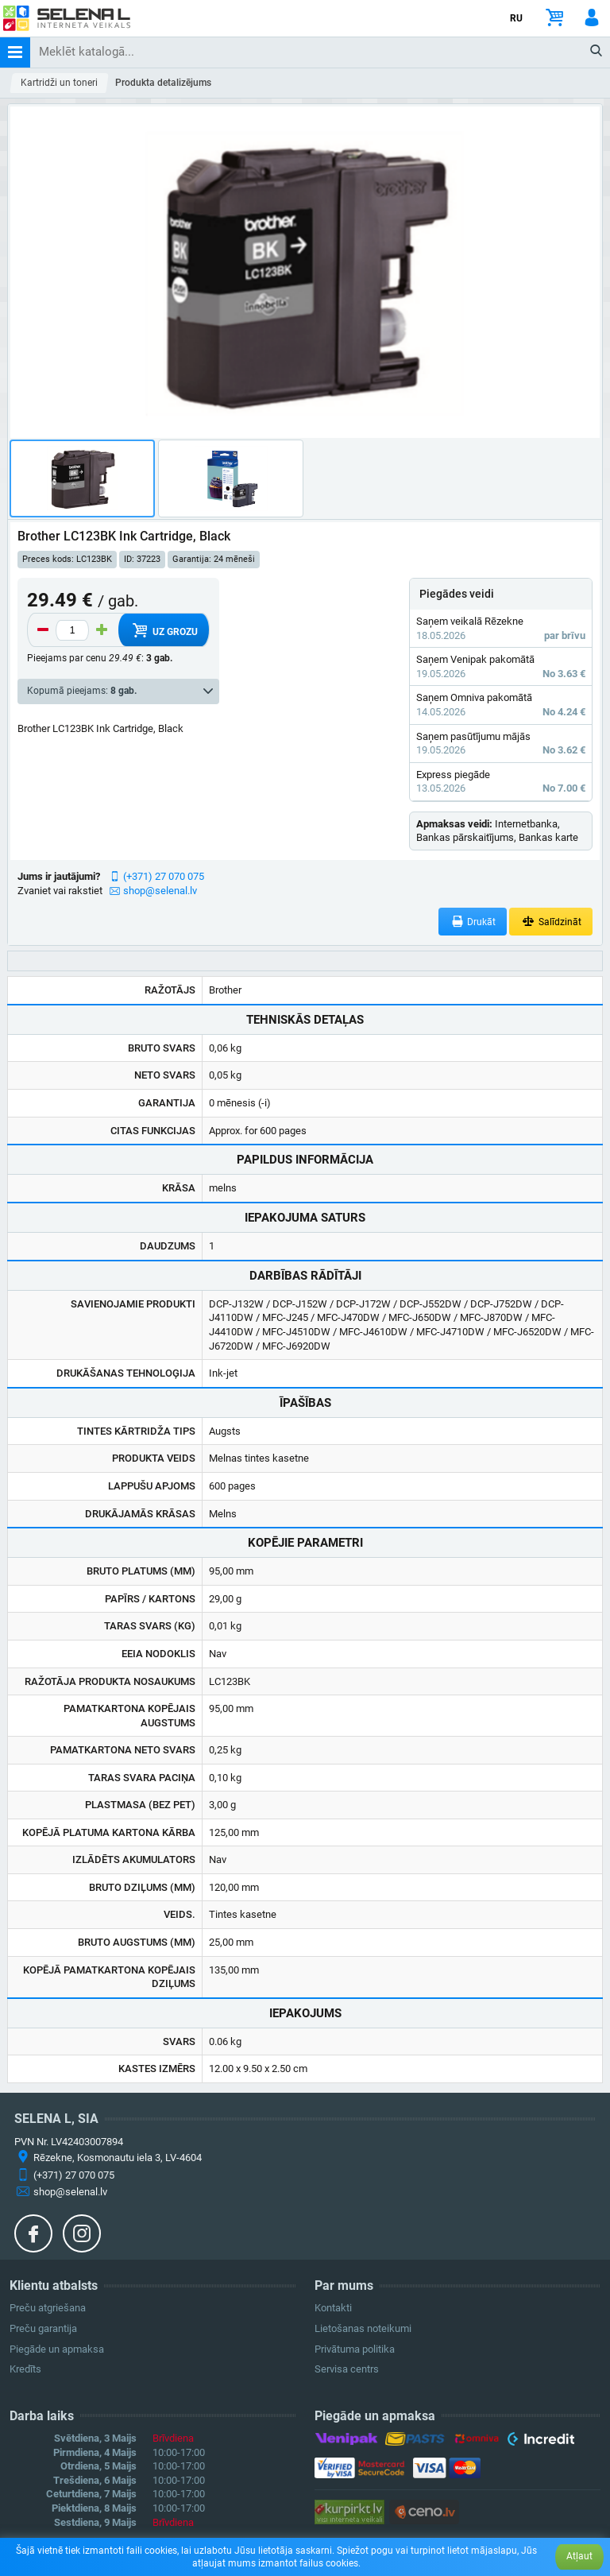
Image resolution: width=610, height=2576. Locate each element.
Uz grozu (163, 630)
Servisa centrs (347, 2369)
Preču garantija (43, 2328)
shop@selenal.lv (160, 891)
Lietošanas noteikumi (363, 2328)
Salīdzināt (550, 921)
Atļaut (579, 2556)
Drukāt (473, 921)
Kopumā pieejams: (82, 690)
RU (516, 18)
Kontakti (333, 2308)
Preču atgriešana (48, 2308)
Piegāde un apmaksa (57, 2349)
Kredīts (25, 2369)
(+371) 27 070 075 (163, 876)
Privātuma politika (355, 2349)
